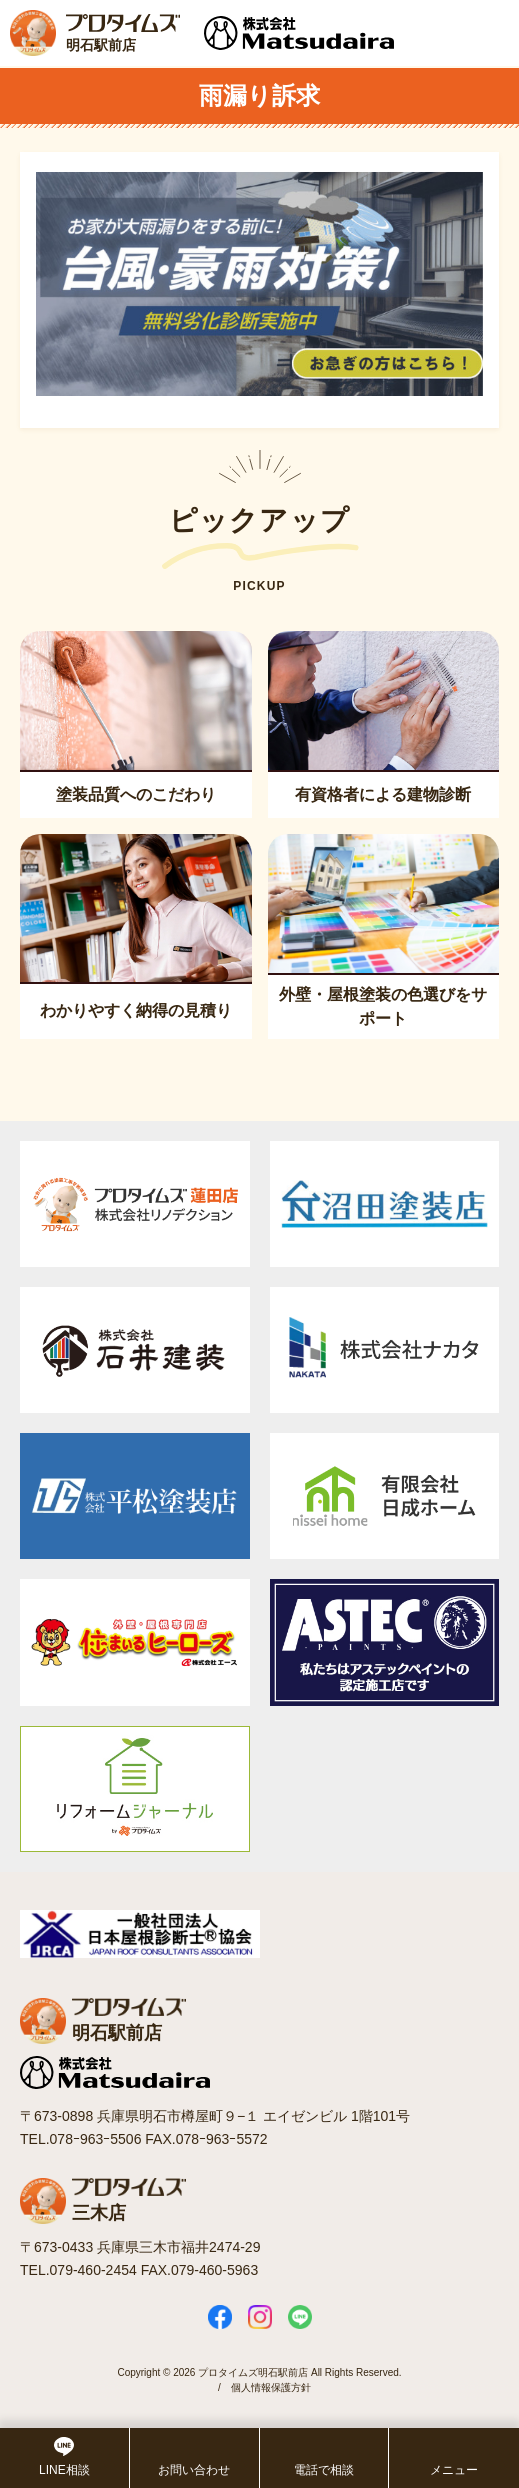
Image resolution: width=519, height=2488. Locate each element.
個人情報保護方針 (271, 2387)
